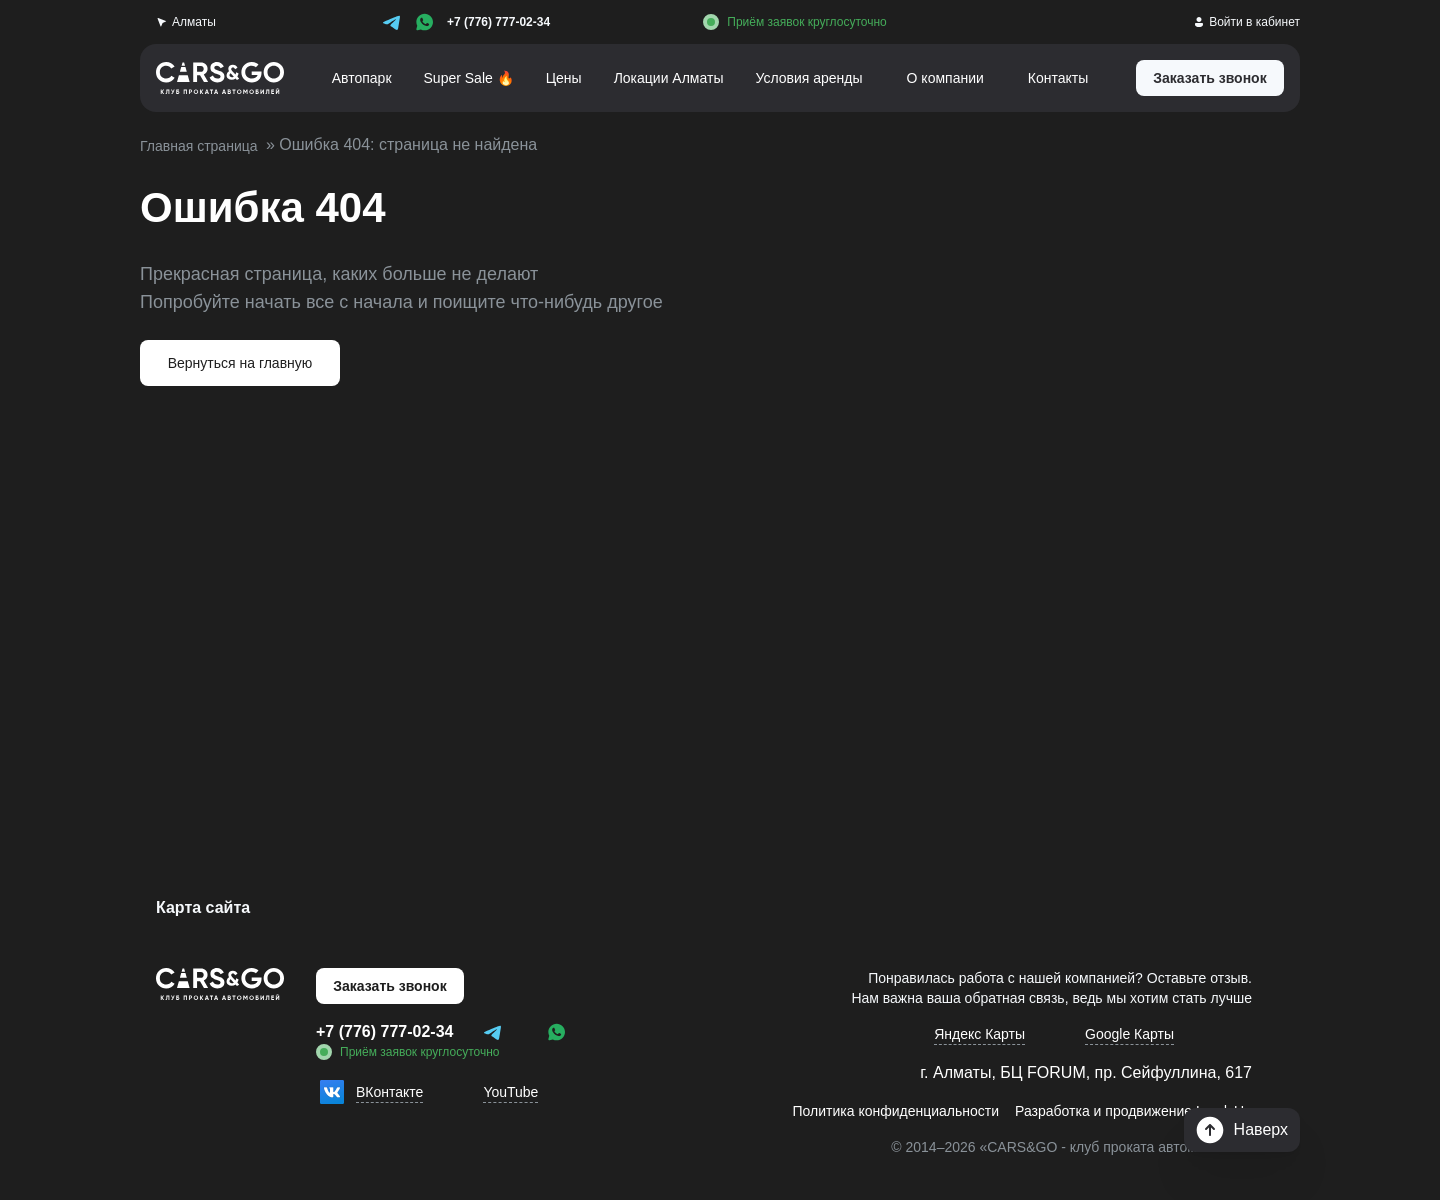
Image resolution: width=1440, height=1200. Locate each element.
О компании (952, 77)
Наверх (1242, 1130)
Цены (554, 77)
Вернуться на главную (240, 362)
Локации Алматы (663, 77)
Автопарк (350, 77)
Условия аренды (810, 77)
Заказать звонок (390, 985)
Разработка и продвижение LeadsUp (1123, 1121)
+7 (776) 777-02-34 (498, 21)
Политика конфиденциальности (868, 1121)
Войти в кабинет (1244, 21)
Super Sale (459, 77)
